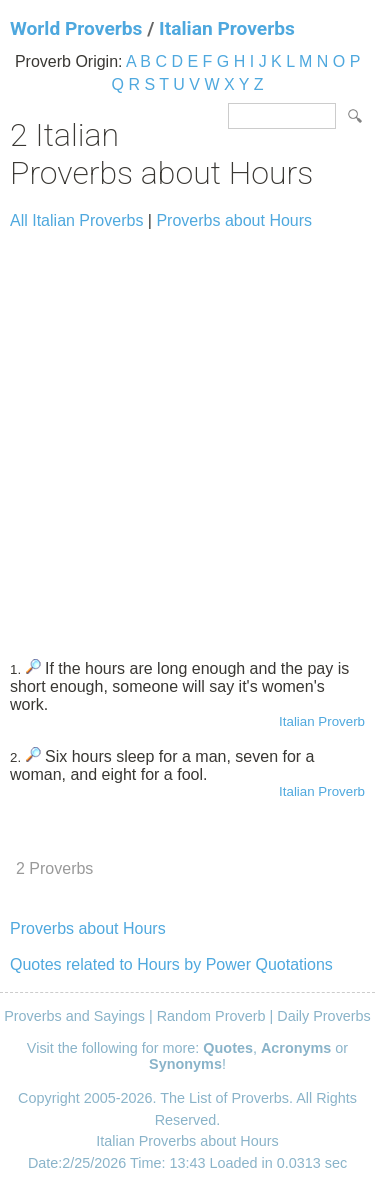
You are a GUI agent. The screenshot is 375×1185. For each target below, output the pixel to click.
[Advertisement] (187, 435)
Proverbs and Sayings (74, 1016)
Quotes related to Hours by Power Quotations (171, 964)
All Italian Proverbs (76, 220)
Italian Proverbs (227, 28)
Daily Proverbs (324, 1016)
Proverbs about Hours (234, 220)
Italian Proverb (322, 721)
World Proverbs (76, 28)
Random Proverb (211, 1016)
